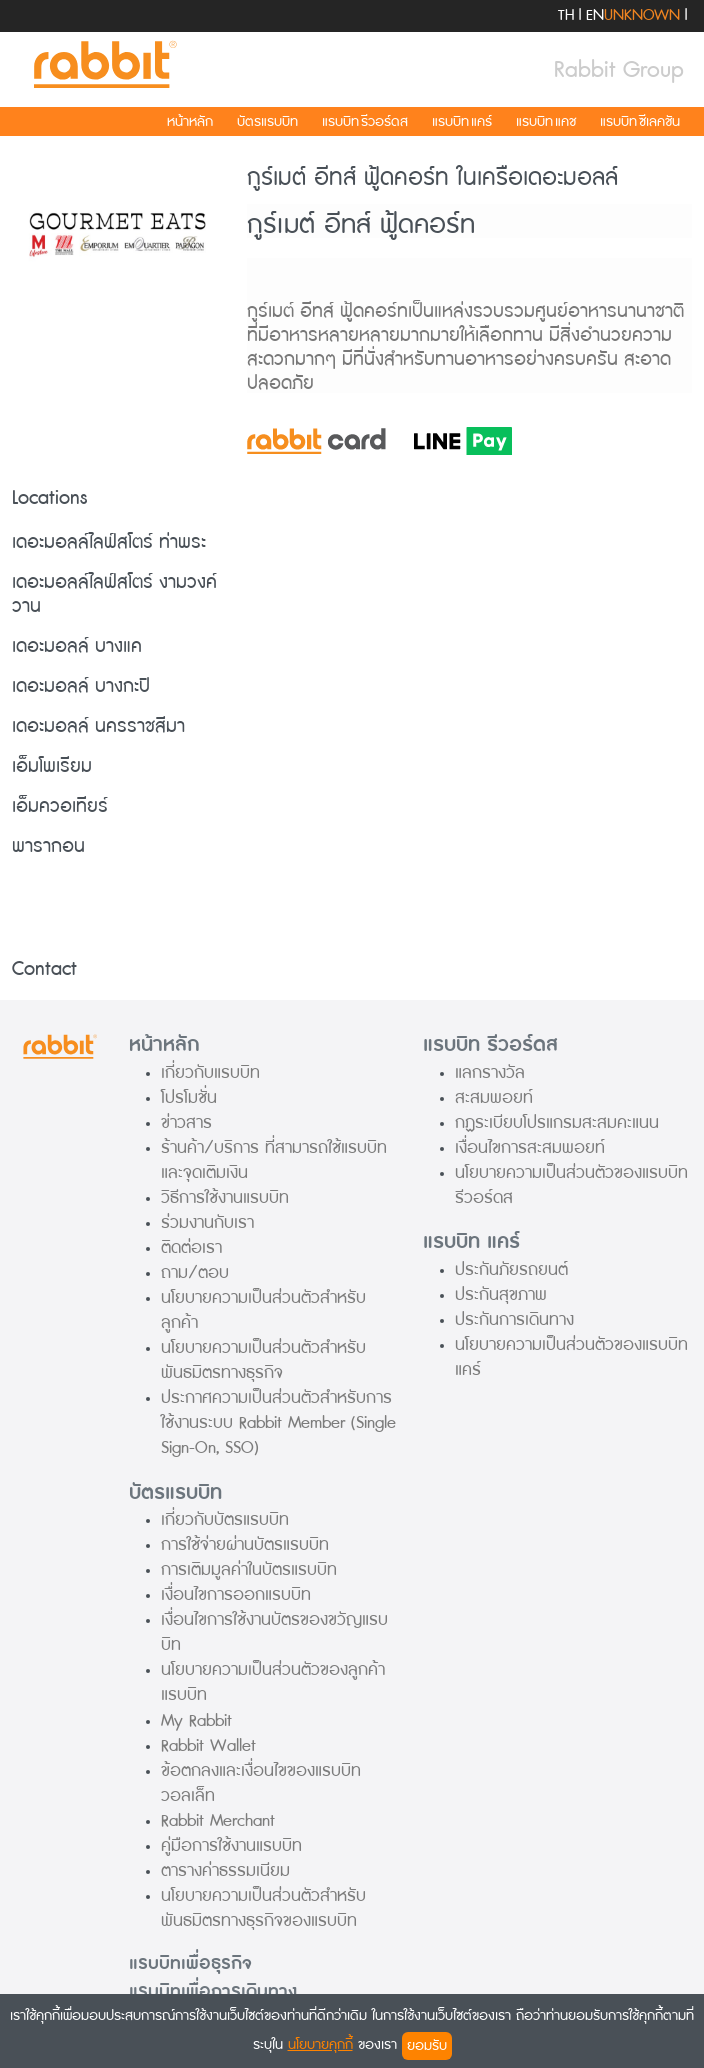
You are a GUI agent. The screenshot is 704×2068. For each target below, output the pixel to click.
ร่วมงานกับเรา (207, 1222)
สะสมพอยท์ (494, 1097)
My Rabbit (196, 1720)
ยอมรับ (427, 2045)
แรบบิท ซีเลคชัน (640, 121)
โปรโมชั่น (189, 1097)
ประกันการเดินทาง (514, 1319)
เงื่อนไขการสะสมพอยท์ (530, 1147)
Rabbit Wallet (208, 1745)
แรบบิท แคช (546, 121)
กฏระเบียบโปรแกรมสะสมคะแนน (557, 1122)
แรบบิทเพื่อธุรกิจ (190, 1963)
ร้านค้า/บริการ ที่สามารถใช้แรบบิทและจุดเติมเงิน (274, 1160)
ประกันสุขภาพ (501, 1294)
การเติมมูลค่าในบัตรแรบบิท (249, 1569)
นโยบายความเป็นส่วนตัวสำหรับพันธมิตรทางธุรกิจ (263, 1360)
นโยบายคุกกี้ (320, 2044)
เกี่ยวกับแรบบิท (210, 1072)
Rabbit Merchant (218, 1820)
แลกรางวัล (490, 1072)
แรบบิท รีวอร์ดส (365, 121)
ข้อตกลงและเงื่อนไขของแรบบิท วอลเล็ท (261, 1783)
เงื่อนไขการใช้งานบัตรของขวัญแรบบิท (274, 1632)
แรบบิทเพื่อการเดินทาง (213, 1991)
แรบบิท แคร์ (462, 121)
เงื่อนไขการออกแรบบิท (236, 1594)
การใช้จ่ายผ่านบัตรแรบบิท (245, 1544)
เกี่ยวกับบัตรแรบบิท (225, 1519)
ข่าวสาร (186, 1122)
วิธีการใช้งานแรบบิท (225, 1197)
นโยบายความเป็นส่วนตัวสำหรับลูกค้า (263, 1310)
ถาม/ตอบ (195, 1272)
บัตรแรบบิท (267, 121)
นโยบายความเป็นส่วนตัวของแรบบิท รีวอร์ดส (571, 1185)
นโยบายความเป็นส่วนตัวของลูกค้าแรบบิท (273, 1682)
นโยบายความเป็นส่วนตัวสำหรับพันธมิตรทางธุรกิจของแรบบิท (263, 1908)
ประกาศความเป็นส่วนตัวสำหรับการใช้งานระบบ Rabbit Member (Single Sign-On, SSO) (278, 1422)
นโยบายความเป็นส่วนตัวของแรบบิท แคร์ (571, 1357)
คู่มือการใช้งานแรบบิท (231, 1845)
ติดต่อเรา (191, 1247)
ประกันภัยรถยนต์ (511, 1269)
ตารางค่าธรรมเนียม (225, 1870)
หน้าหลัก (190, 121)
